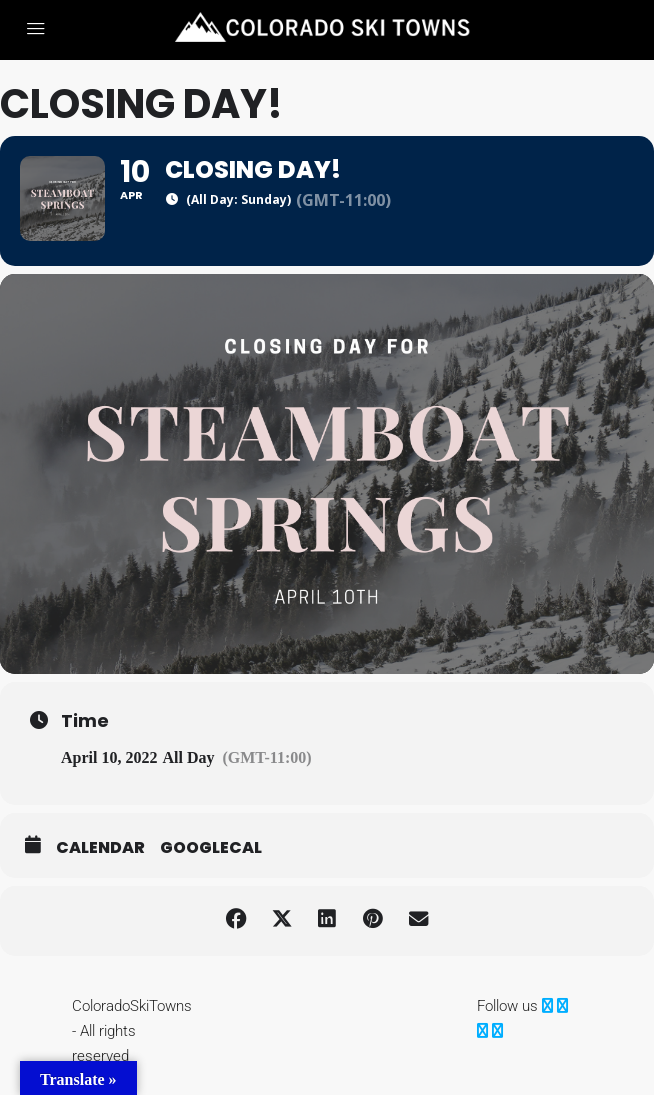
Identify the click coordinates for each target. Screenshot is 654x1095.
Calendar (100, 858)
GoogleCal (211, 858)
